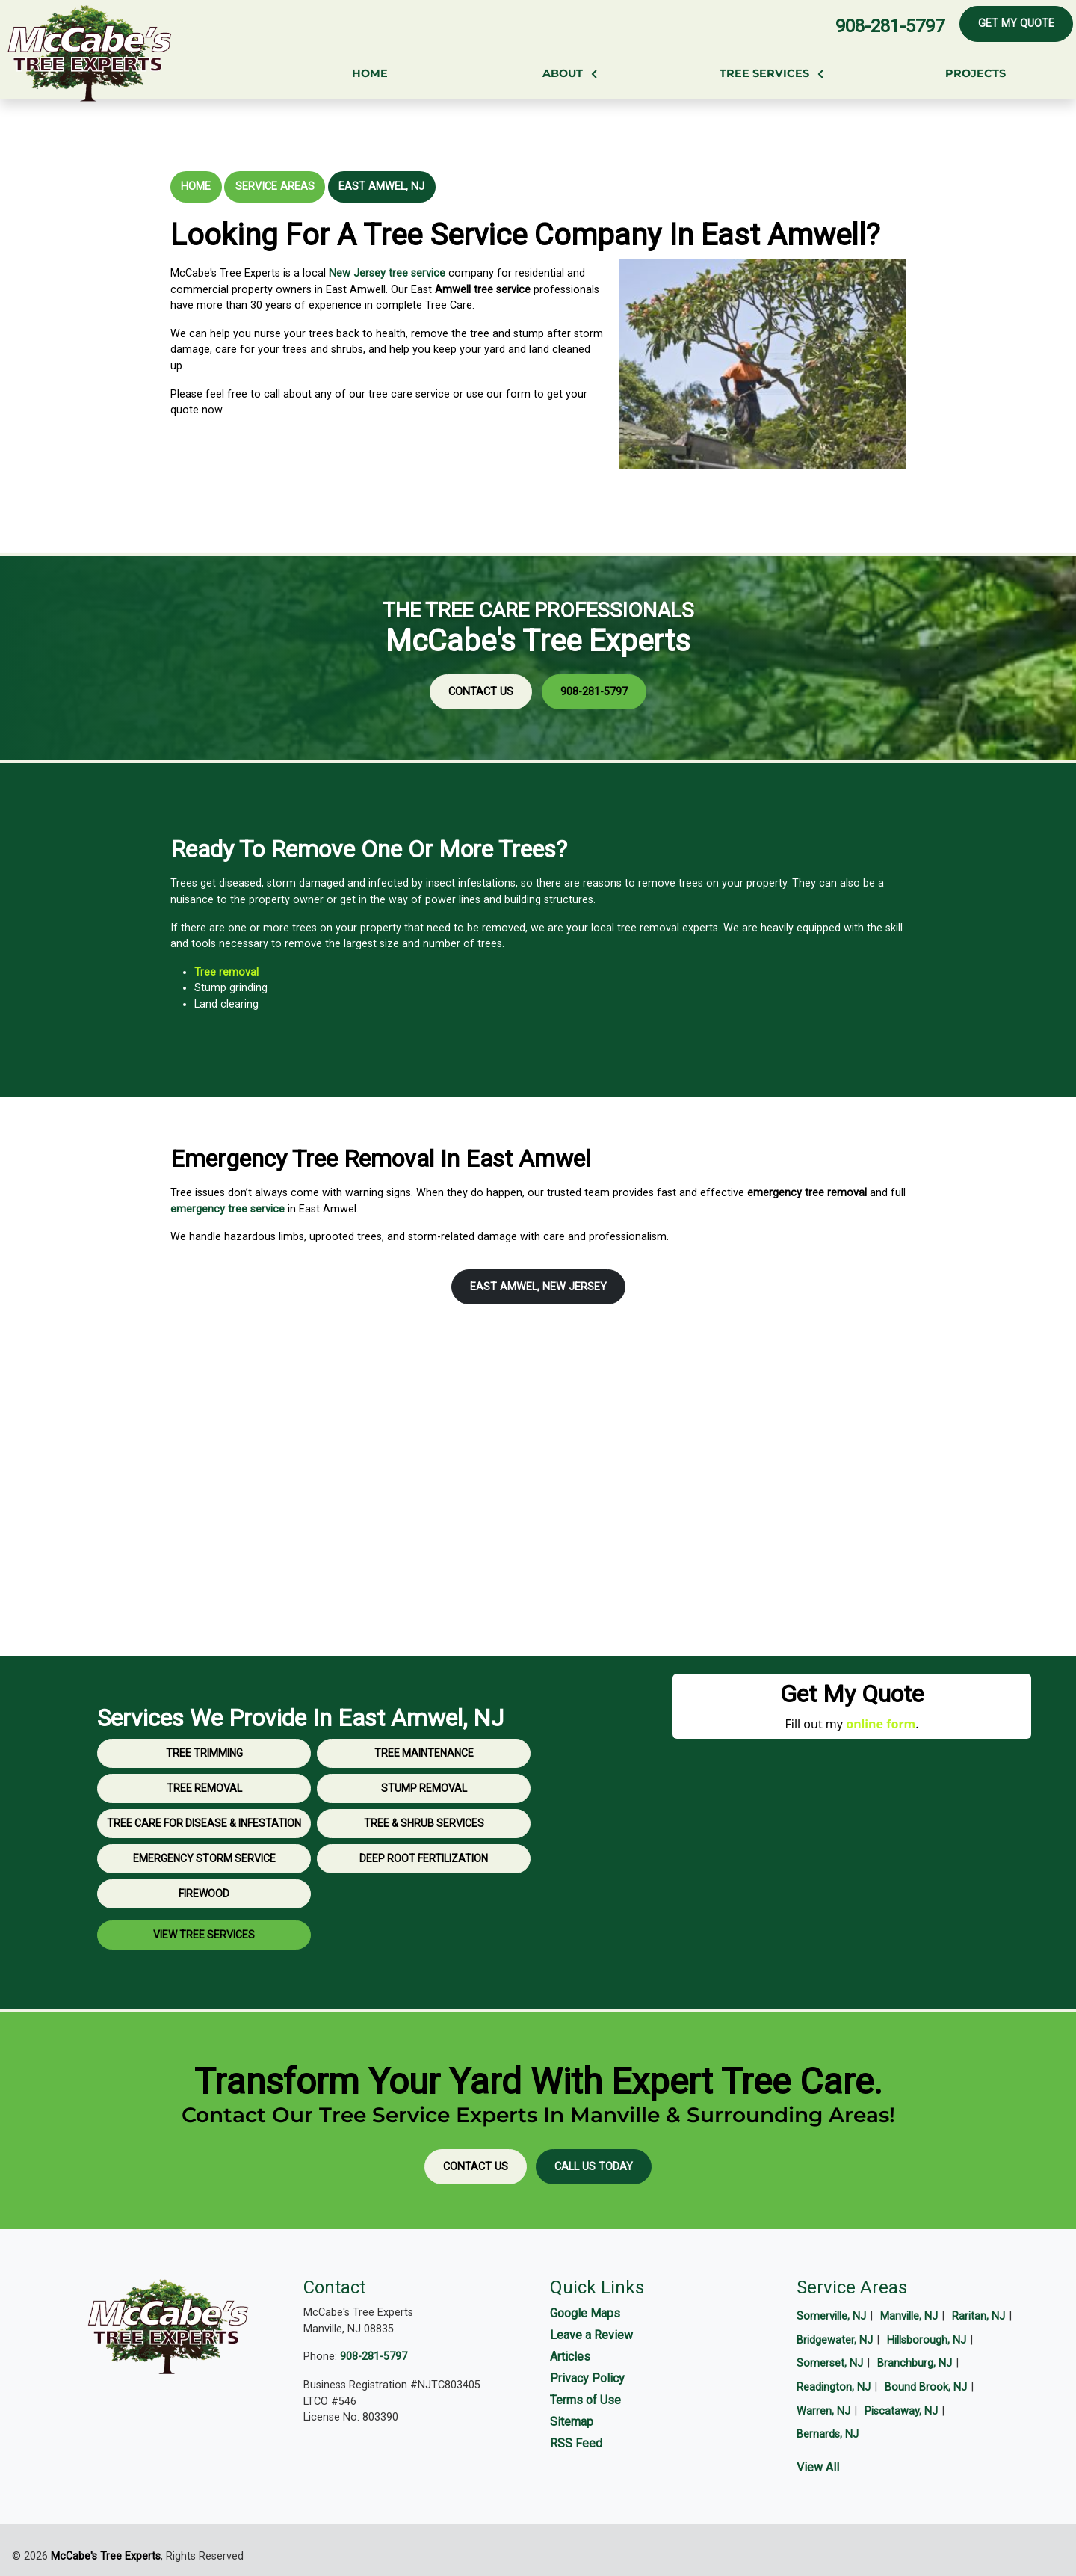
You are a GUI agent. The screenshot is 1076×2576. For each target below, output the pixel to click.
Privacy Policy (587, 2378)
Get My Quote (1016, 23)
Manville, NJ (909, 2316)
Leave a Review (591, 2335)
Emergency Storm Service (204, 1923)
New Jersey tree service (387, 273)
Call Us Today (593, 2166)
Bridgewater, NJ (835, 2340)
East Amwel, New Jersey (538, 1287)
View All (818, 2467)
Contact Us (530, 662)
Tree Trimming (204, 1817)
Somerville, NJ (831, 2316)
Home (196, 186)
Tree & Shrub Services (424, 1888)
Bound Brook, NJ (926, 2387)
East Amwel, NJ (381, 186)
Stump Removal (424, 1852)
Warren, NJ (823, 2411)
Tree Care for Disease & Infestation (204, 1888)
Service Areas (275, 186)
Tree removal (291, 972)
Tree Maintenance (424, 1817)
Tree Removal (204, 1852)
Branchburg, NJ (914, 2363)
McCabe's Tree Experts (106, 2556)
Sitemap (571, 2422)
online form (880, 1724)
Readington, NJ (834, 2387)
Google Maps (585, 2313)
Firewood (204, 1958)
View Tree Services (204, 1999)
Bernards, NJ (828, 2434)
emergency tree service (227, 1209)
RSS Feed (576, 2443)
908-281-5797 (889, 26)
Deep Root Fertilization (423, 1923)
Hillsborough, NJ (926, 2340)
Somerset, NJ (830, 2363)
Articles (570, 2356)
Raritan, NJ (978, 2316)
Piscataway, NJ (901, 2411)
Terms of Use (585, 2400)
